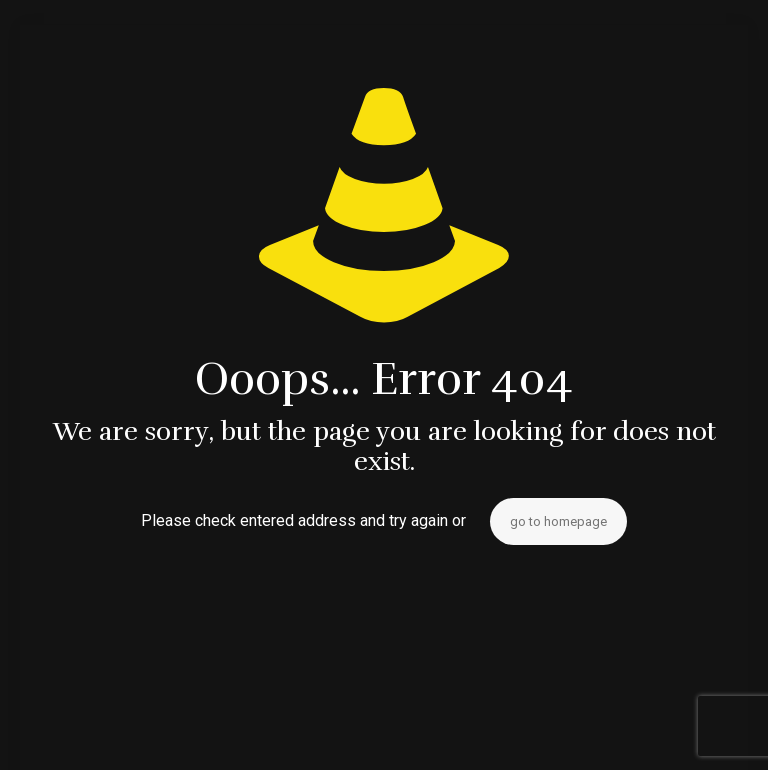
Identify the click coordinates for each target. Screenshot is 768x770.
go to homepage (558, 521)
